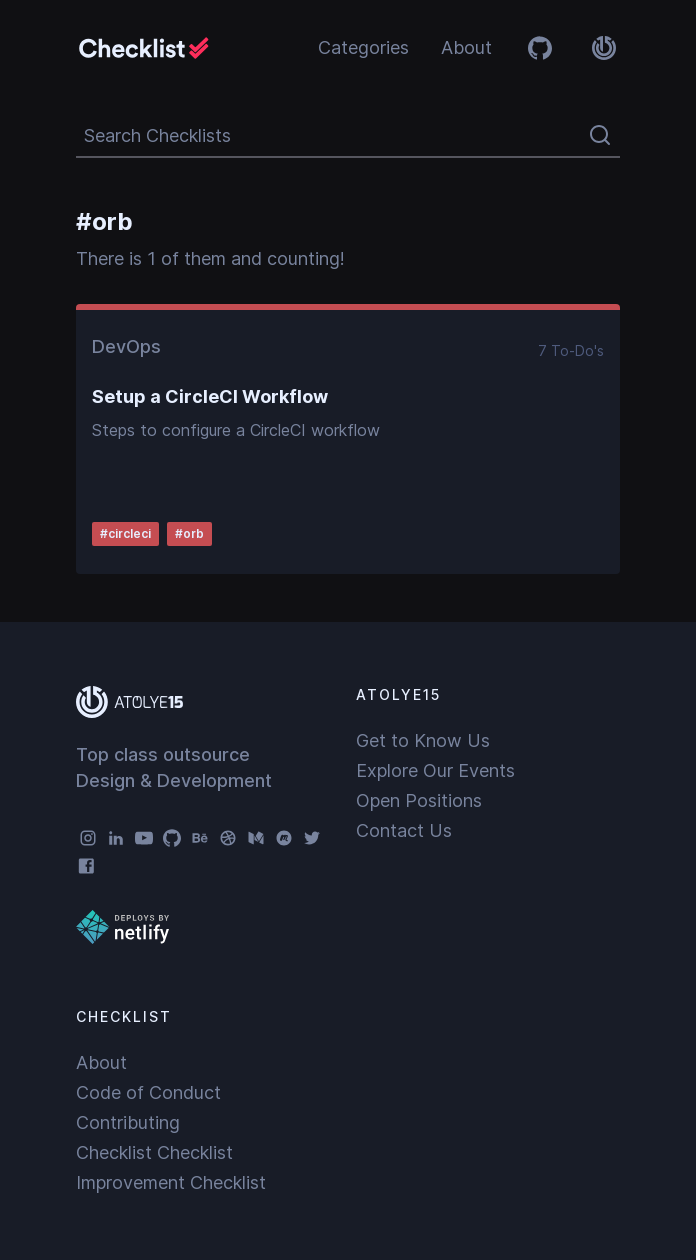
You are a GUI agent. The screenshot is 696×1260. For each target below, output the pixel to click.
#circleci (125, 533)
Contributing (128, 1122)
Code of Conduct (148, 1092)
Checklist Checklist (154, 1152)
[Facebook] (88, 866)
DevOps (126, 346)
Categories (363, 47)
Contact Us (404, 830)
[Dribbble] (228, 838)
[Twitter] (312, 838)
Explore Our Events (435, 770)
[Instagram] (88, 838)
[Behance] (200, 838)
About (466, 47)
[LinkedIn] (116, 838)
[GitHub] (172, 838)
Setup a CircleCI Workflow (210, 396)
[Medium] (256, 838)
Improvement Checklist (171, 1182)
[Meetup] (284, 838)
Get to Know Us (423, 740)
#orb (189, 533)
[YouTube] (144, 838)
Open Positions (419, 800)
